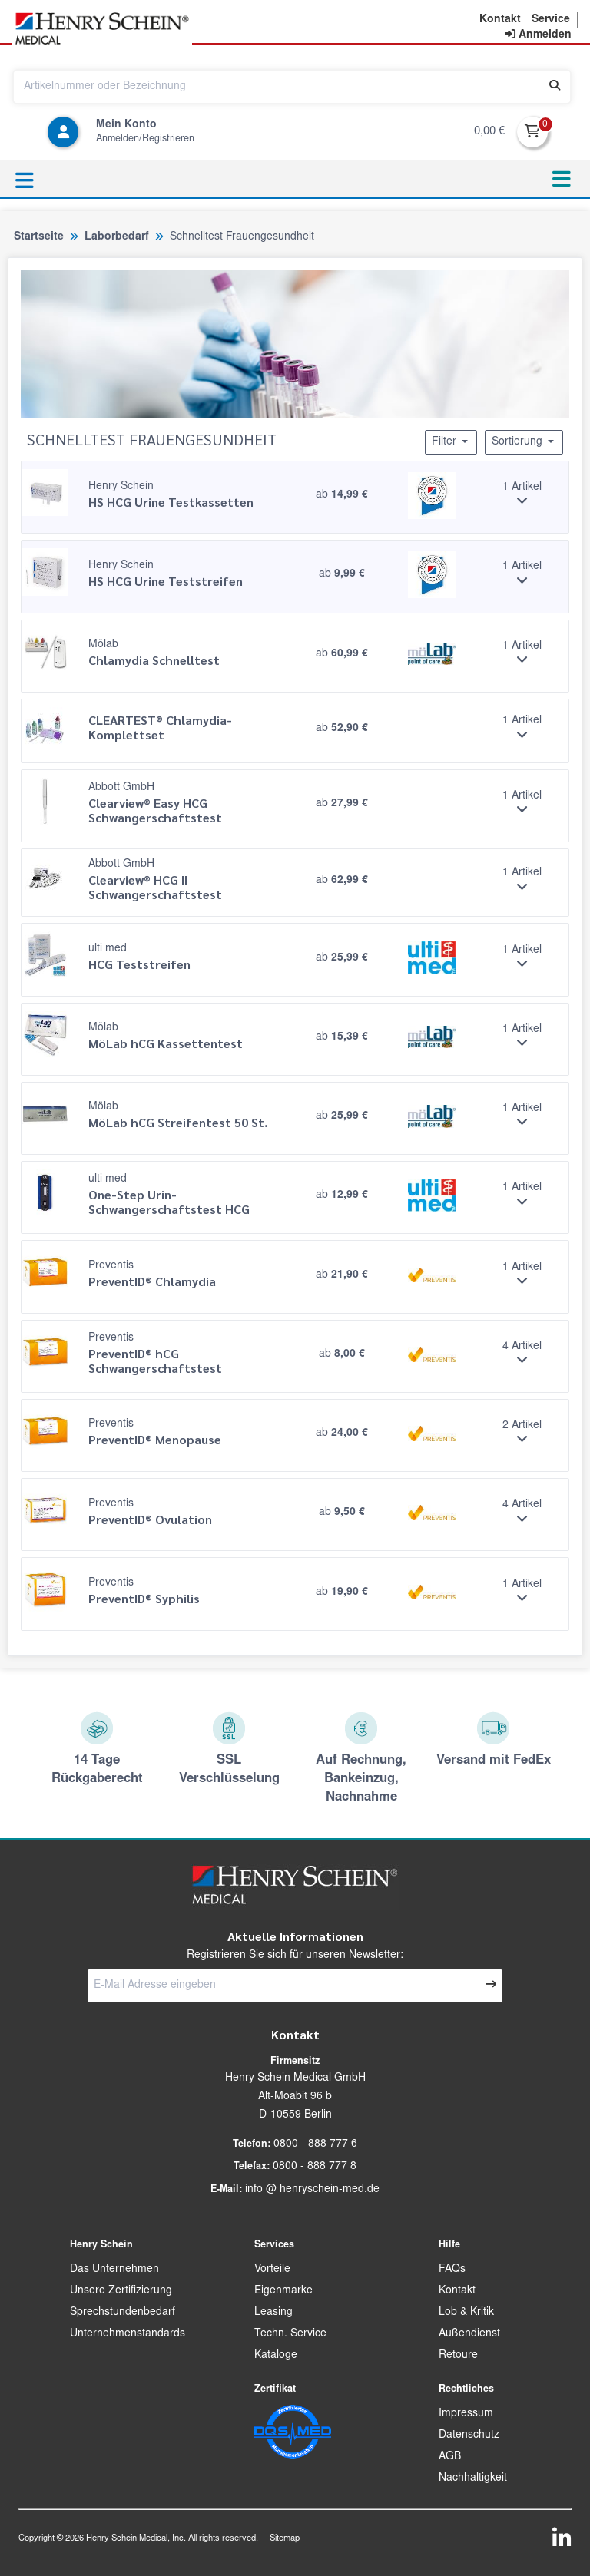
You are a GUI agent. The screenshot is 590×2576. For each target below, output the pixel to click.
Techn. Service (290, 2334)
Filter (451, 441)
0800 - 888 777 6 (315, 2144)
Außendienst (469, 2334)
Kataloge (275, 2355)
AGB (450, 2457)
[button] (500, 20)
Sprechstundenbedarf (122, 2312)
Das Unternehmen (114, 2269)
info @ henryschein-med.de (312, 2189)
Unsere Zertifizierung (121, 2291)
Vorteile (272, 2269)
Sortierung (524, 441)
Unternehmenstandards (127, 2334)
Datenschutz (469, 2435)
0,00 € (489, 131)
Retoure (458, 2355)
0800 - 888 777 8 (314, 2166)
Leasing (273, 2312)
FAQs (452, 2269)
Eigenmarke (283, 2291)
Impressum (466, 2414)
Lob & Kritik (466, 2312)
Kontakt (457, 2291)
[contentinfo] (538, 35)
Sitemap (285, 2539)
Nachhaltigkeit (473, 2478)
